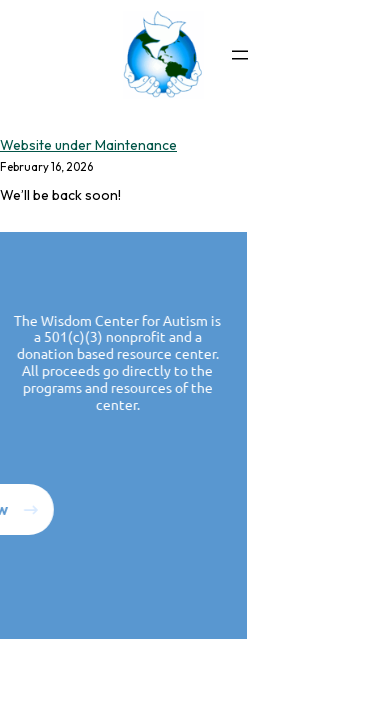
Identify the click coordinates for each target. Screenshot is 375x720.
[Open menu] (240, 55)
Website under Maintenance (88, 145)
